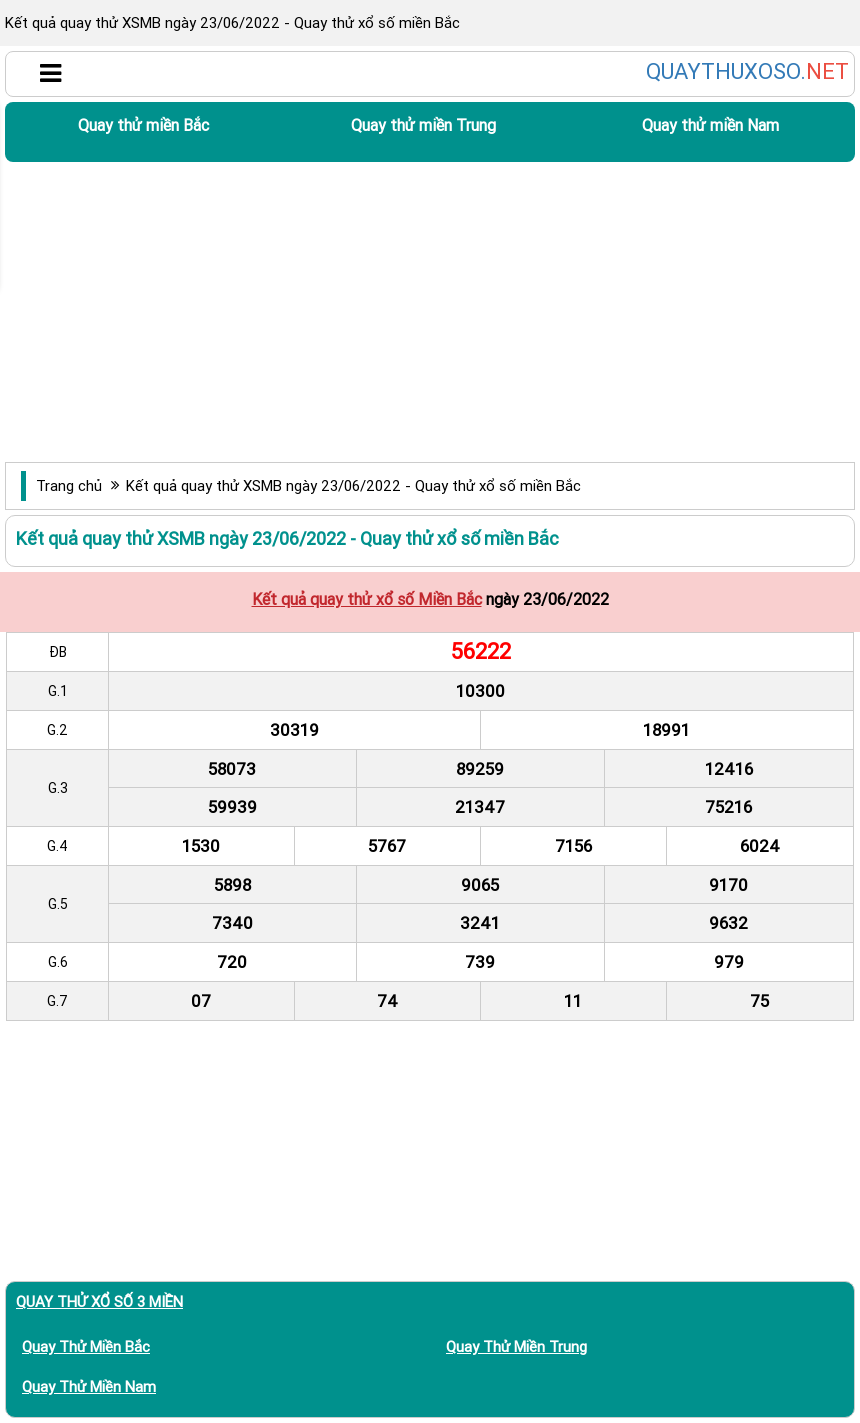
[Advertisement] (430, 312)
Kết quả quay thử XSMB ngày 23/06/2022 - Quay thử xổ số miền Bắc (353, 485)
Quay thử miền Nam (710, 125)
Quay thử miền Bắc (143, 125)
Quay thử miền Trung (423, 125)
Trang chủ (69, 485)
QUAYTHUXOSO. (747, 72)
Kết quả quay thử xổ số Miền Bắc (367, 599)
